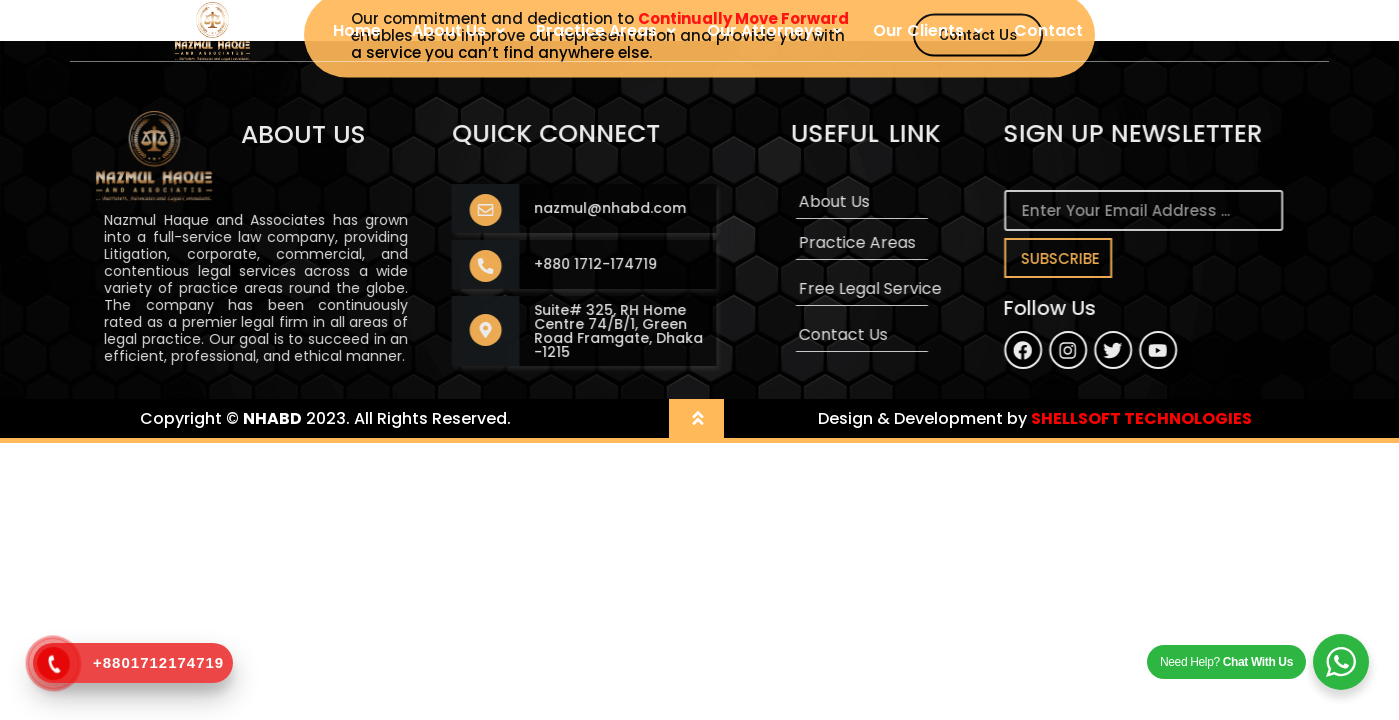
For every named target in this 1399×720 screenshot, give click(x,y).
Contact (1048, 30)
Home (357, 30)
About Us (458, 30)
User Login (1156, 30)
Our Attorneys (774, 30)
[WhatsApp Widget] (1341, 662)
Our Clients (928, 30)
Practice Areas (606, 30)
